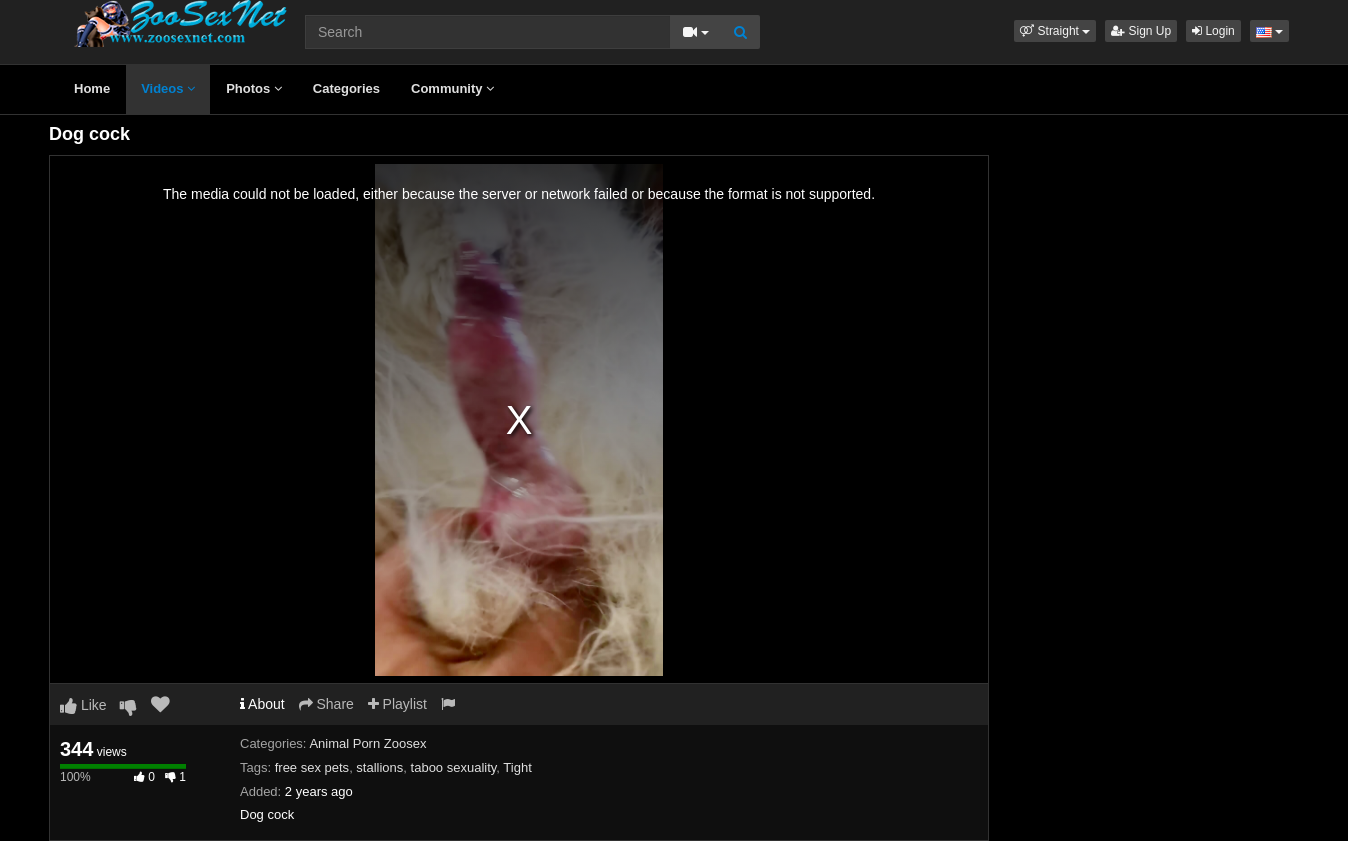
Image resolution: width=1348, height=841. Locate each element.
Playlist (397, 704)
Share (326, 704)
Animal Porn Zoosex (367, 743)
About (262, 704)
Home (92, 88)
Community (452, 88)
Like (83, 705)
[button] (1055, 31)
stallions (379, 767)
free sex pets (312, 767)
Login (1213, 31)
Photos (254, 88)
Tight (517, 767)
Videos (168, 88)
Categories (346, 88)
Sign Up (1141, 31)
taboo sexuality (454, 767)
